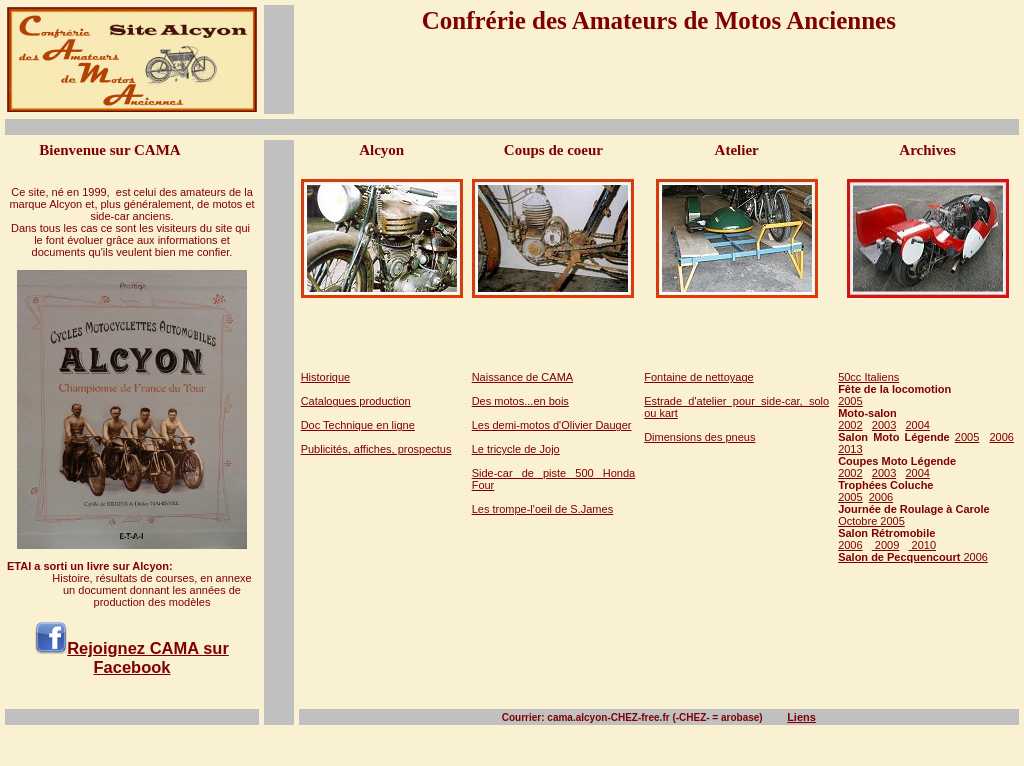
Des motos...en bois (520, 401)
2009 (886, 545)
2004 (917, 425)
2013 (850, 449)
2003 (884, 425)
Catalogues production (356, 401)
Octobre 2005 (871, 521)
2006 (1001, 437)
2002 (850, 425)
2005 (850, 401)
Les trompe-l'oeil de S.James (543, 509)
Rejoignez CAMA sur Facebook (148, 657)
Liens (801, 717)
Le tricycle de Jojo (516, 449)
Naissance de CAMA (523, 377)
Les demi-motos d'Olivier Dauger (552, 425)
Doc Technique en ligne (358, 425)
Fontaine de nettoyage (698, 377)
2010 (922, 545)
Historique (326, 377)
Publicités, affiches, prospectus (376, 449)
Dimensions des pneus (699, 437)
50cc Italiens (868, 377)
